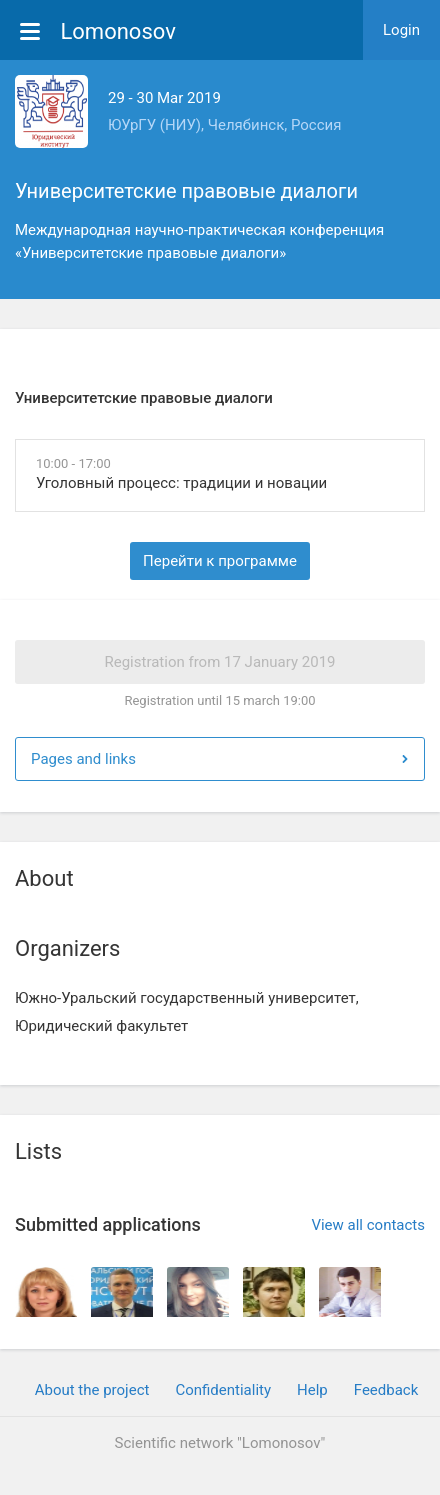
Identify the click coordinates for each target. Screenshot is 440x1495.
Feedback (386, 1390)
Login (401, 30)
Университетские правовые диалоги (186, 191)
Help (312, 1390)
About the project (92, 1390)
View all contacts (368, 1225)
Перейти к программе (220, 561)
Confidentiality (223, 1390)
